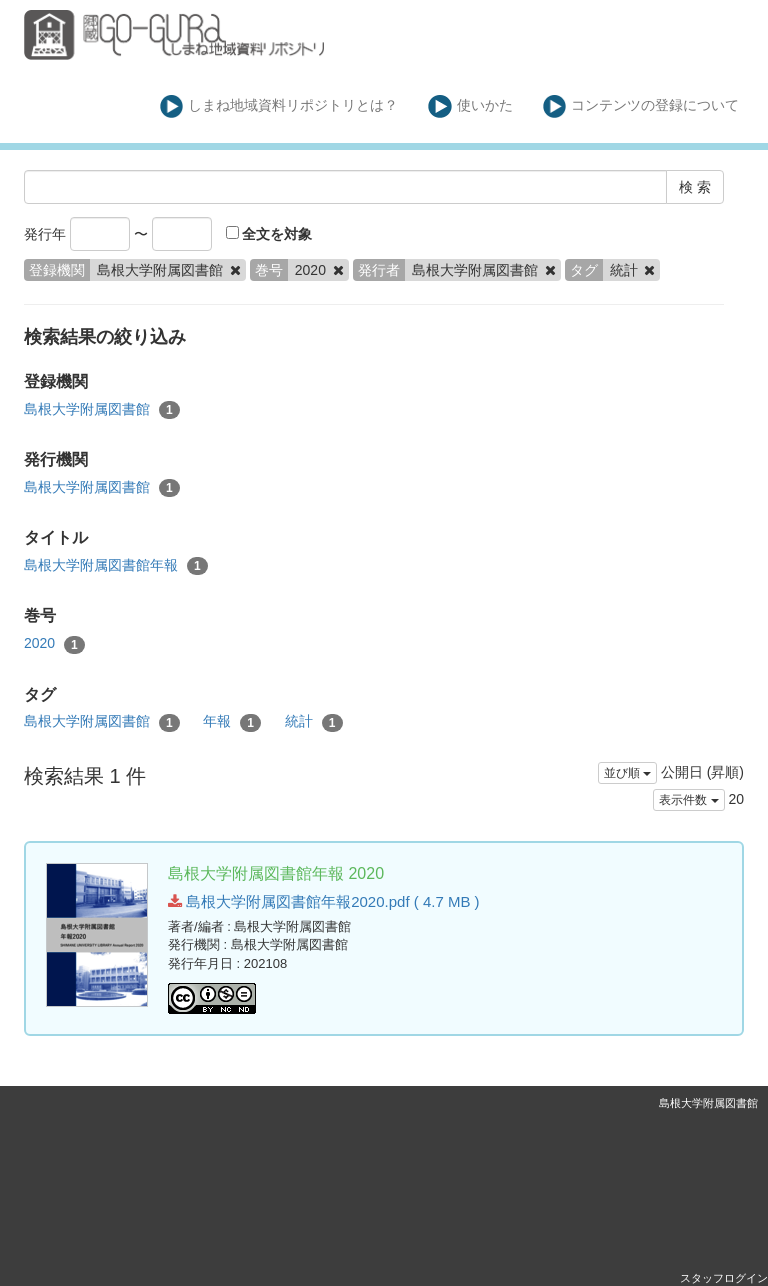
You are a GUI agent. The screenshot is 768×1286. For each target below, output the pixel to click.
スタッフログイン (724, 1278)
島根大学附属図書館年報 (116, 566)
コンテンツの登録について (641, 106)
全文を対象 (269, 234)
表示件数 (688, 800)
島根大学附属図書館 (102, 410)
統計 (314, 722)
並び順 (627, 773)
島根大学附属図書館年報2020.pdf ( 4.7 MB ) (324, 901)
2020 (54, 644)
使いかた (470, 106)
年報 (232, 722)
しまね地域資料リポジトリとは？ (279, 106)
